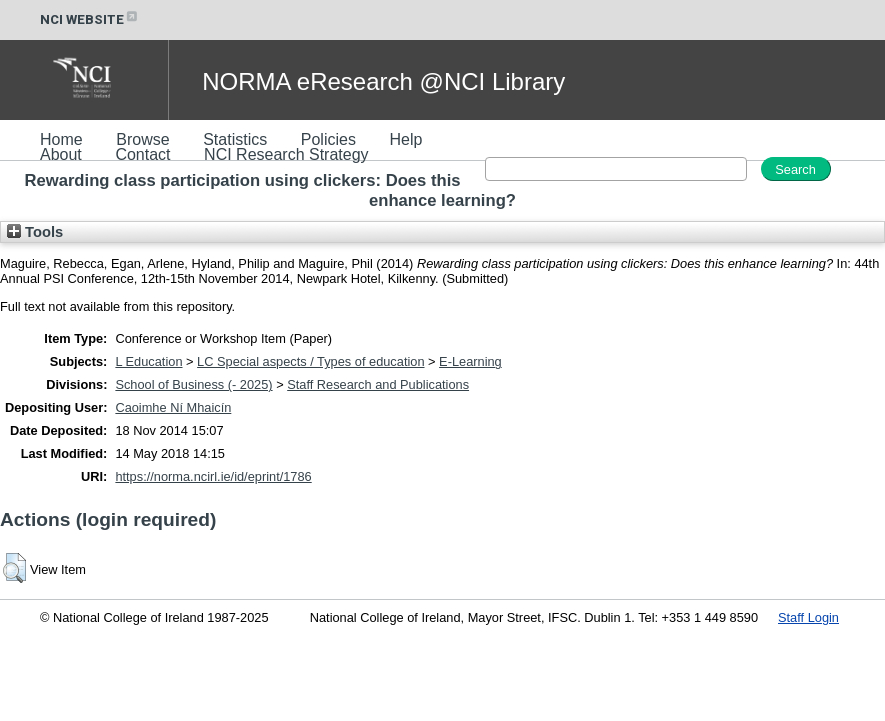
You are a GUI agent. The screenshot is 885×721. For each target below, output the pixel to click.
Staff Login (808, 617)
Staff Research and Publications (378, 384)
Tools (35, 232)
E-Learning (470, 361)
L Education (148, 361)
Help (405, 139)
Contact (142, 154)
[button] (14, 568)
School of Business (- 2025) (193, 384)
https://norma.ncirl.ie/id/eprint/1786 (213, 476)
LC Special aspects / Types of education (310, 361)
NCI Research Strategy (286, 154)
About (61, 154)
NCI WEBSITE (90, 19)
